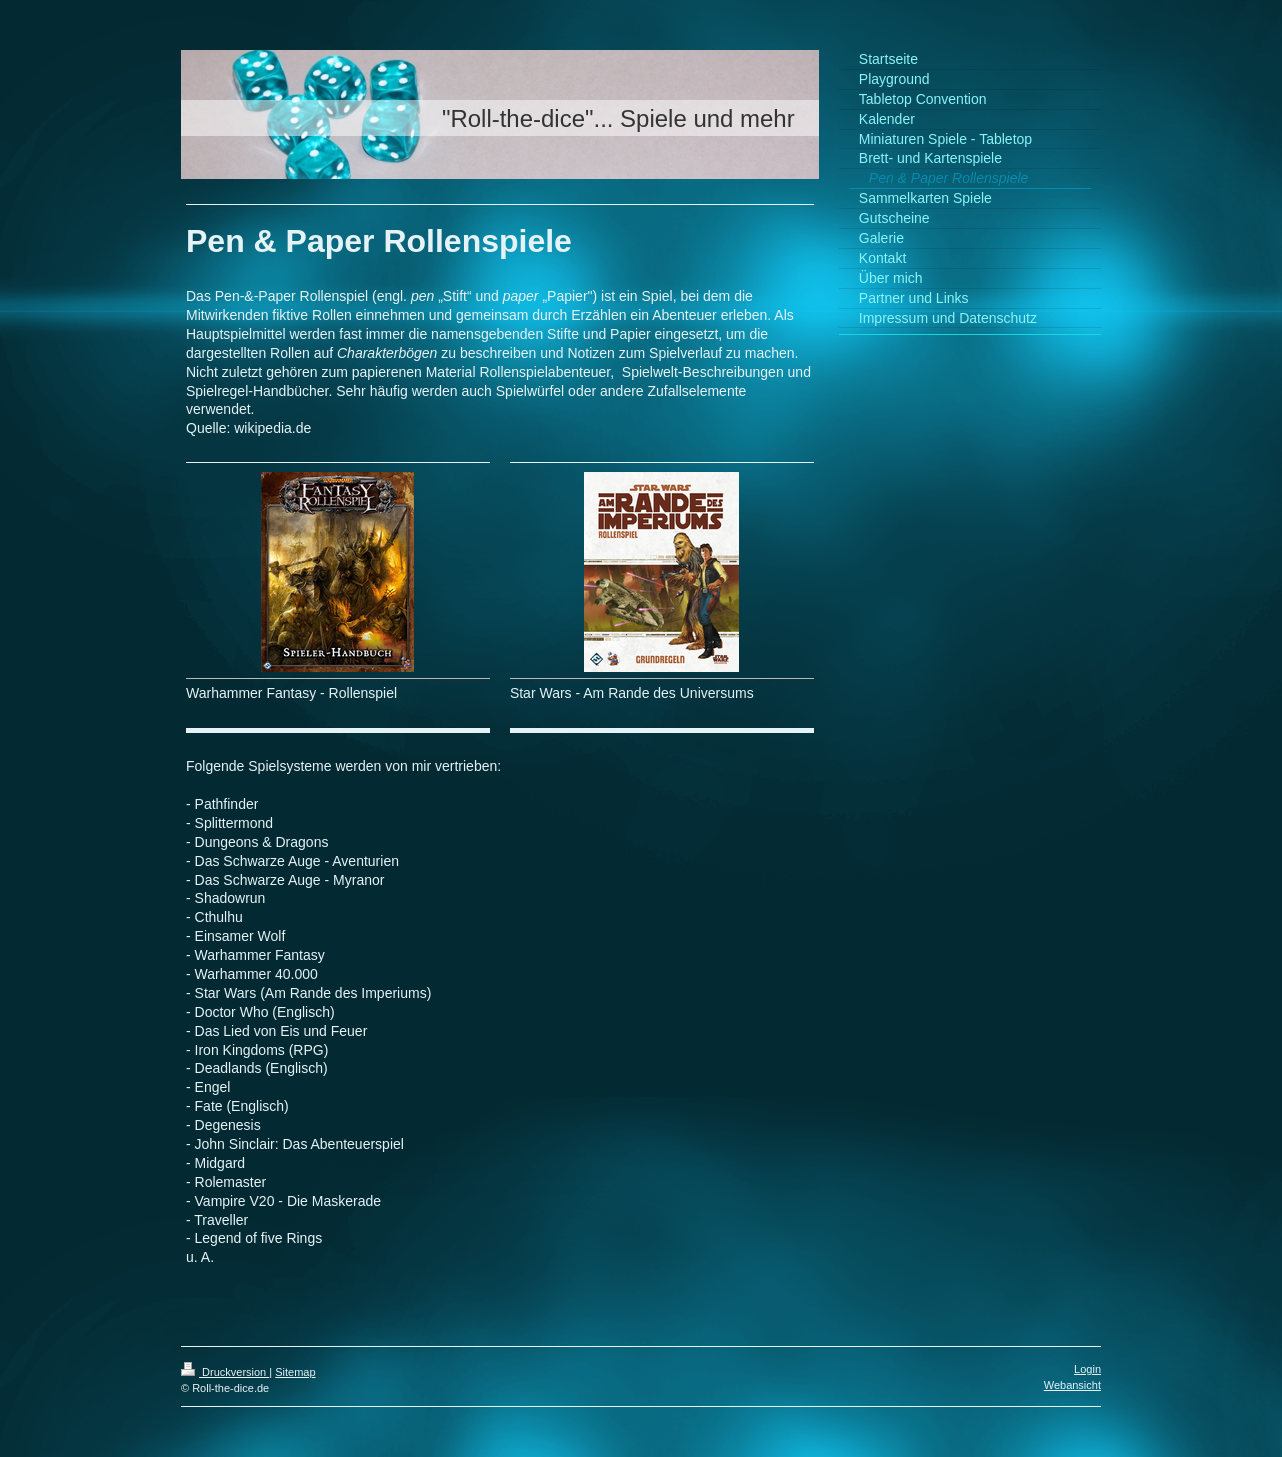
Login (1087, 1369)
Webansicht (1072, 1385)
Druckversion (225, 1372)
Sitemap (295, 1372)
